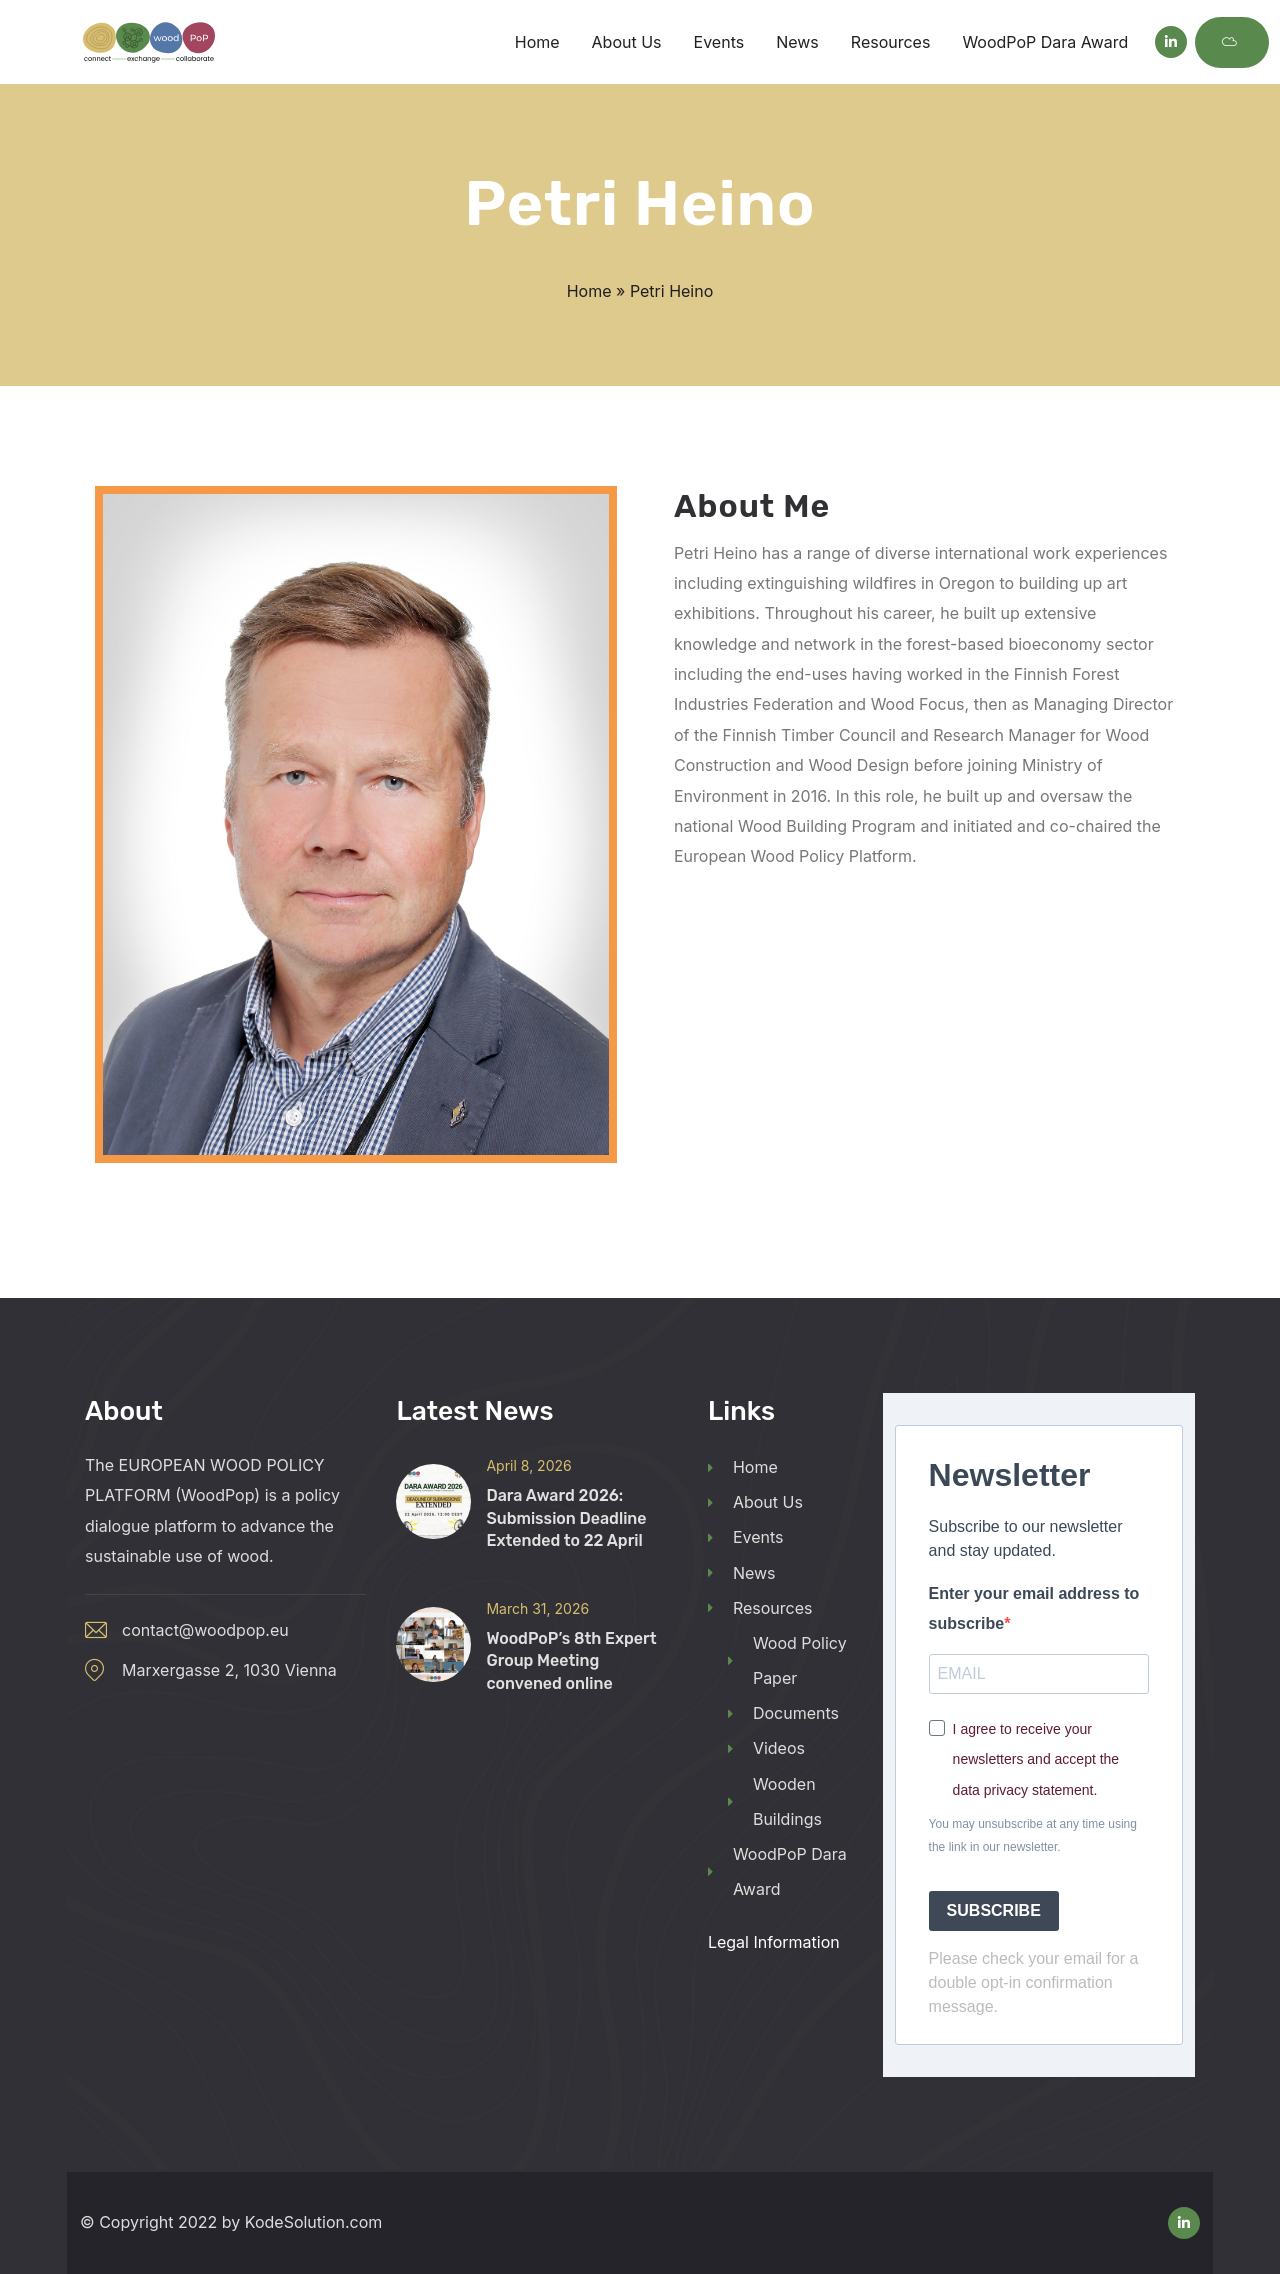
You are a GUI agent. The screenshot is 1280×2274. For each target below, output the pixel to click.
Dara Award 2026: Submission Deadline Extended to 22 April (566, 1518)
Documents (783, 1713)
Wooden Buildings (775, 1801)
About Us (755, 1502)
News (742, 1573)
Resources (760, 1608)
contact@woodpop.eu (205, 1630)
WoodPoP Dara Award (777, 1871)
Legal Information (774, 1942)
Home (589, 291)
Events (746, 1537)
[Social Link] (1171, 42)
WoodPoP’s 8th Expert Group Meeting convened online (571, 1661)
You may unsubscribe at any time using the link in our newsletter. (1033, 1835)
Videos (766, 1748)
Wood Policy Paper (787, 1660)
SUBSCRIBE (994, 1910)
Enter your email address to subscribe (1034, 1608)
